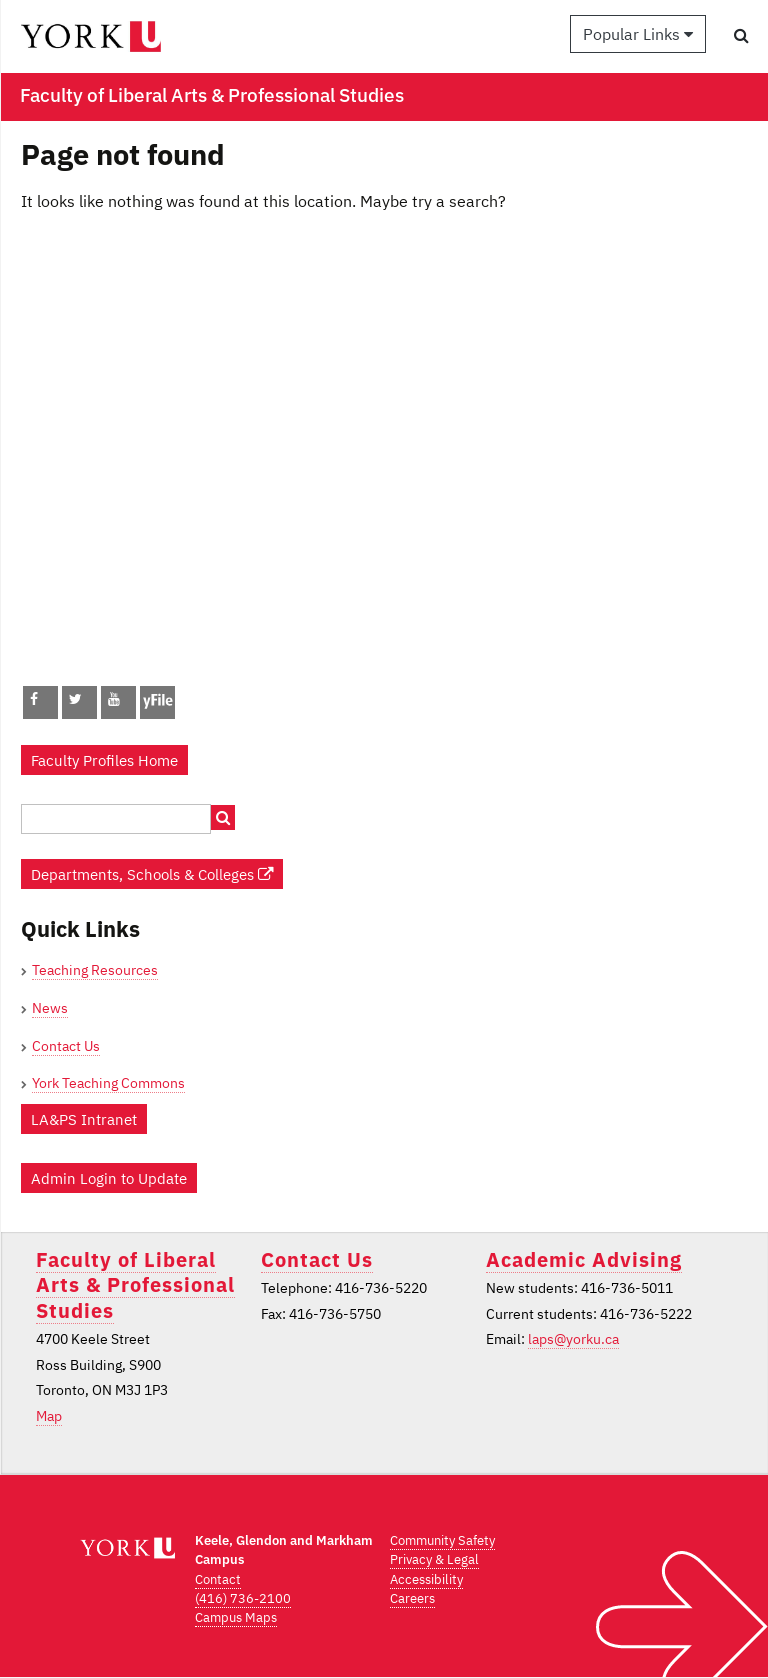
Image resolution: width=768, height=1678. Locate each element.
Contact (218, 1579)
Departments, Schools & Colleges (152, 874)
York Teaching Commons (108, 1083)
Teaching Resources (95, 970)
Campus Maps (236, 1617)
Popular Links (638, 34)
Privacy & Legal (434, 1559)
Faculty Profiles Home (104, 760)
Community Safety (442, 1540)
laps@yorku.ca (573, 1339)
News (50, 1008)
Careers (412, 1598)
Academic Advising (584, 1259)
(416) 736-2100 (243, 1598)
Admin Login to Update (109, 1178)
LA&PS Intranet (84, 1119)
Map (49, 1416)
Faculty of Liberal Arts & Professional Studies (135, 1285)
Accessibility (426, 1579)
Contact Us (66, 1046)
